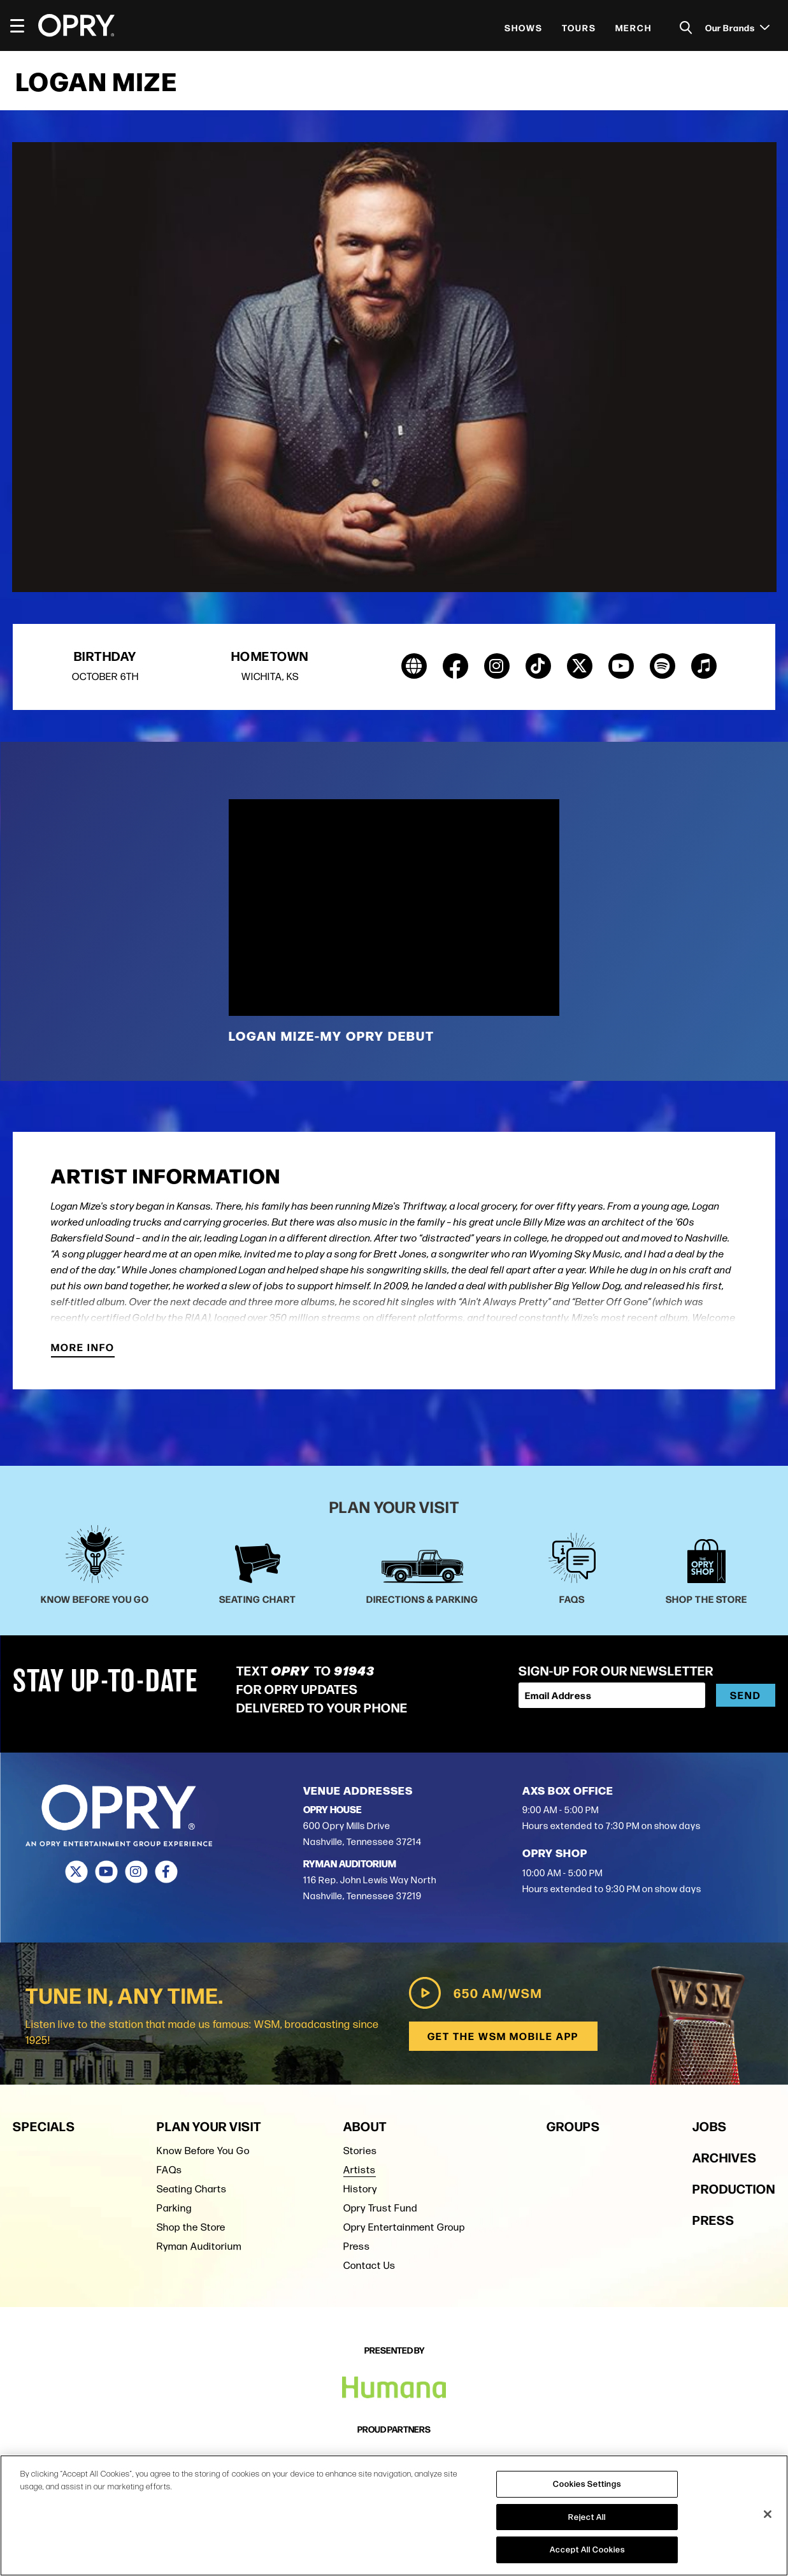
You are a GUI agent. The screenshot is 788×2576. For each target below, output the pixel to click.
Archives (724, 2157)
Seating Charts (192, 2189)
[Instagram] (136, 1872)
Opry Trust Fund (380, 2208)
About (365, 2126)
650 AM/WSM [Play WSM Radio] (473, 1993)
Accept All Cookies (587, 2549)
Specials (44, 2126)
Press (356, 2246)
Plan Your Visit (209, 2126)
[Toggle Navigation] (23, 25)
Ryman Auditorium (199, 2246)
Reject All (587, 2517)
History (360, 2189)
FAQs (169, 2170)
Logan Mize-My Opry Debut (331, 1036)
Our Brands (737, 27)
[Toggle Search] (686, 27)
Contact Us (369, 2265)
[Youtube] (106, 1872)
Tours (579, 27)
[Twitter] (76, 1872)
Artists (359, 2170)
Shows (524, 27)
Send (745, 1695)
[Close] (768, 2514)
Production (733, 2188)
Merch (633, 27)
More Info (83, 1349)
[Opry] (76, 25)
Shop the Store (191, 2227)
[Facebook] (166, 1872)
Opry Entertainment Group (404, 2227)
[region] (394, 2515)
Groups (573, 2126)
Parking (174, 2208)
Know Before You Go (203, 2151)
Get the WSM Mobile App (502, 2036)
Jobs (709, 2126)
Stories (360, 2151)
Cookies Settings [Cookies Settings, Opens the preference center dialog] (587, 2483)
